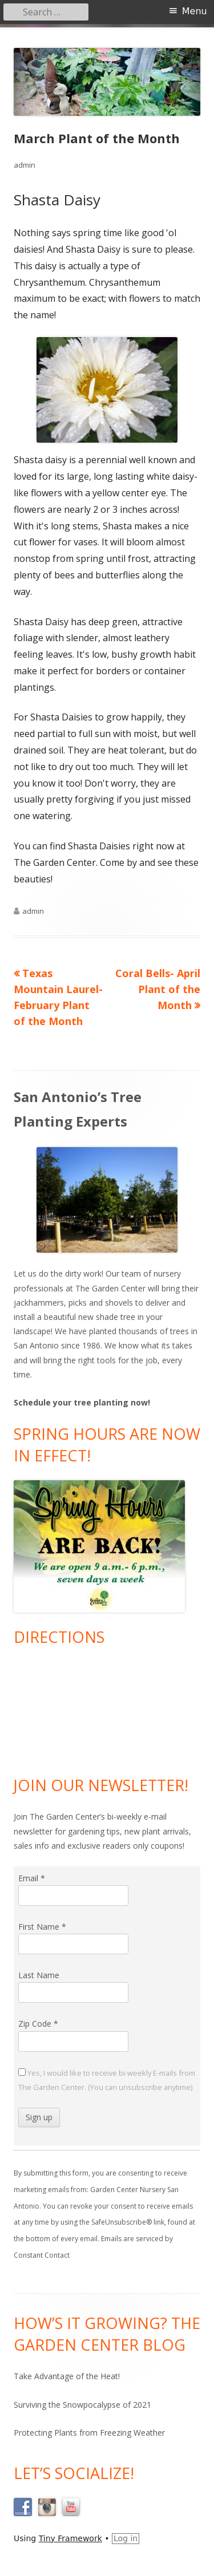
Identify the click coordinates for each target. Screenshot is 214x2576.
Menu (194, 11)
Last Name (38, 1975)
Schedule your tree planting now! (82, 1402)
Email (31, 1878)
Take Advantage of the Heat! (67, 2376)
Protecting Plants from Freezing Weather (89, 2432)
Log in (126, 2538)
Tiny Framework (70, 2538)
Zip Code (38, 2023)
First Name (42, 1926)
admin (24, 165)
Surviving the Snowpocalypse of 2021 (82, 2404)
